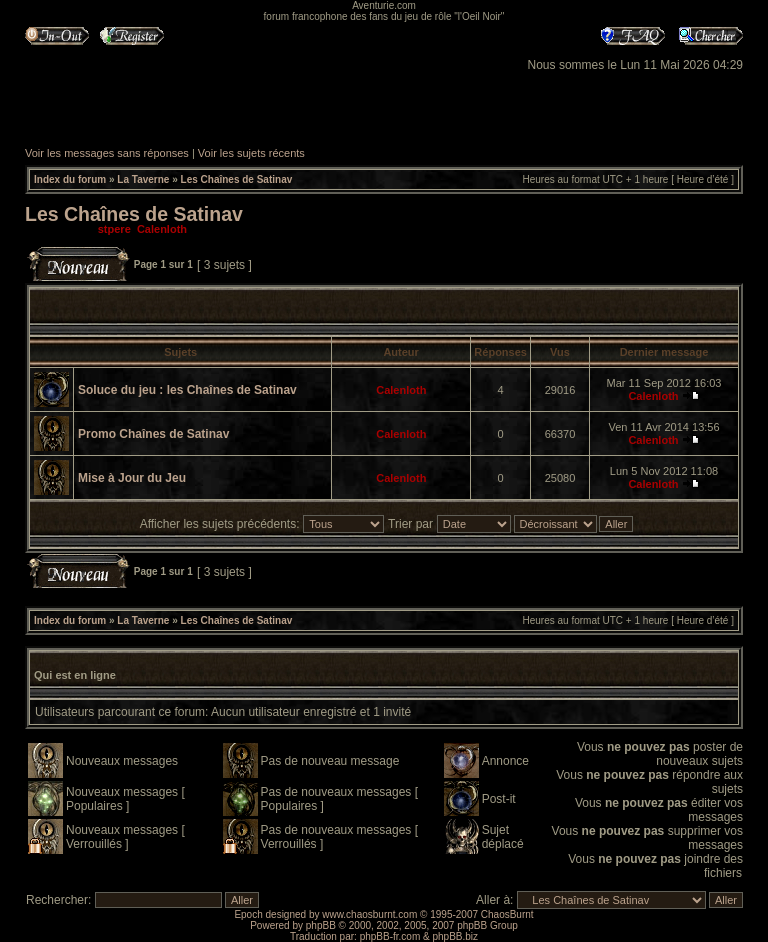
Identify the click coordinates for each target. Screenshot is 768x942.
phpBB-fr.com (390, 936)
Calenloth (162, 229)
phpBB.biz (455, 936)
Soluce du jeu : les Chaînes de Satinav (187, 390)
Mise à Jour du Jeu (132, 478)
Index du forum (70, 179)
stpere (114, 229)
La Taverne (143, 179)
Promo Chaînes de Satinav (153, 434)
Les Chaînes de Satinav (237, 179)
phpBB (321, 925)
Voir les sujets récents (251, 153)
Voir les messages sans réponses (107, 153)
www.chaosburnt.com (369, 914)
